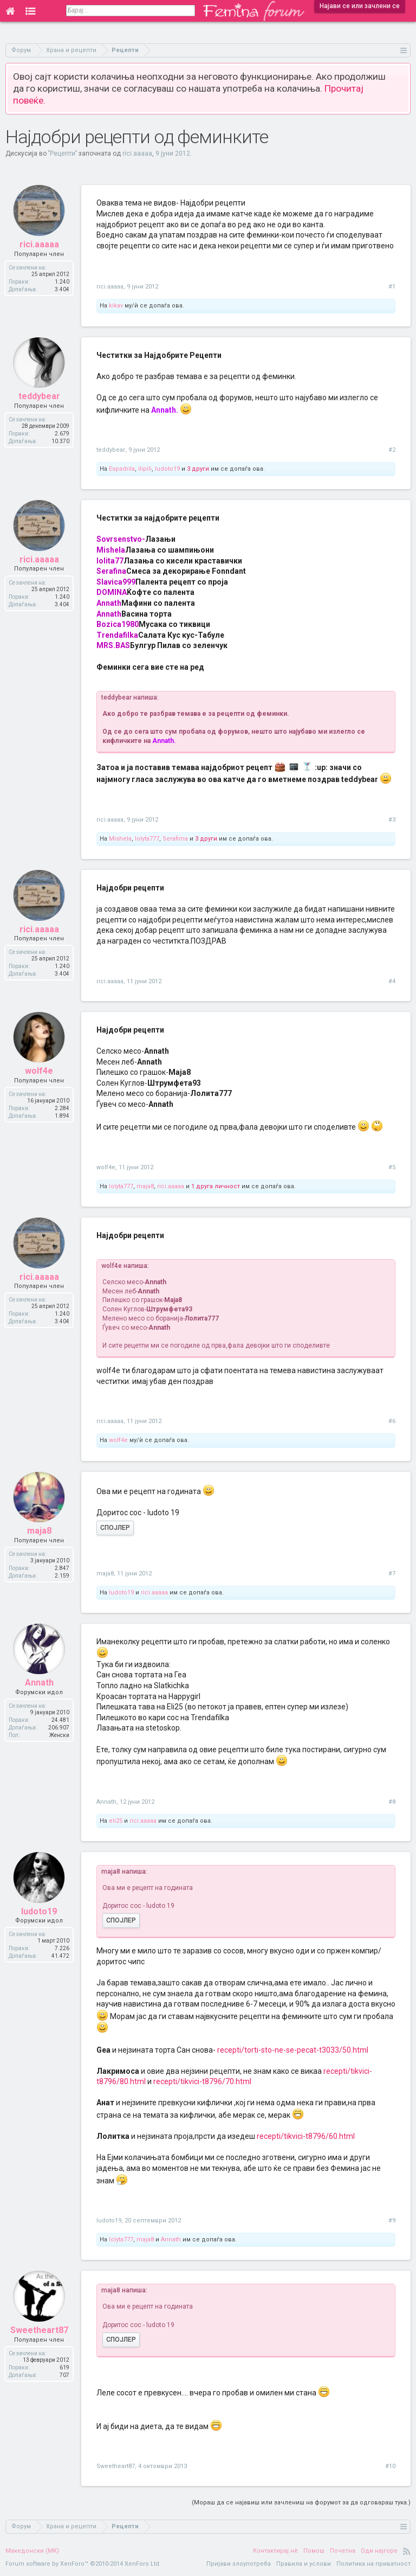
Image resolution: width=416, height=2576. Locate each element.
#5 (391, 1167)
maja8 (145, 1186)
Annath (106, 1801)
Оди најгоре (379, 2550)
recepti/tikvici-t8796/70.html (202, 2081)
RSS (407, 2551)
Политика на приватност (373, 2563)
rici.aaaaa (137, 153)
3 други (198, 468)
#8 (391, 1801)
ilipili (145, 468)
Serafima (175, 838)
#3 (391, 819)
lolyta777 (147, 838)
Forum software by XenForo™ (83, 2563)
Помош (313, 2550)
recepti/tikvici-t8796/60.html (306, 2136)
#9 (391, 2220)
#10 (390, 2466)
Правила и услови (303, 2563)
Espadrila (122, 468)
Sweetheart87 (115, 2466)
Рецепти (62, 153)
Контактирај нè (275, 2550)
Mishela (120, 838)
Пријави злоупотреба (238, 2563)
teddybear (110, 449)
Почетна (342, 2550)
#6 (391, 1421)
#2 (391, 449)
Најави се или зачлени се (360, 6)
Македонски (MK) (32, 2550)
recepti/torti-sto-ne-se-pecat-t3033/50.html (292, 2050)
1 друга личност (215, 1186)
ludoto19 (167, 468)
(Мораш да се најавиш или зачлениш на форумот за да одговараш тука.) (301, 2502)
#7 (391, 1573)
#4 (391, 981)
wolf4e (105, 1167)
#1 (391, 286)
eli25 (115, 1820)
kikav (116, 305)
